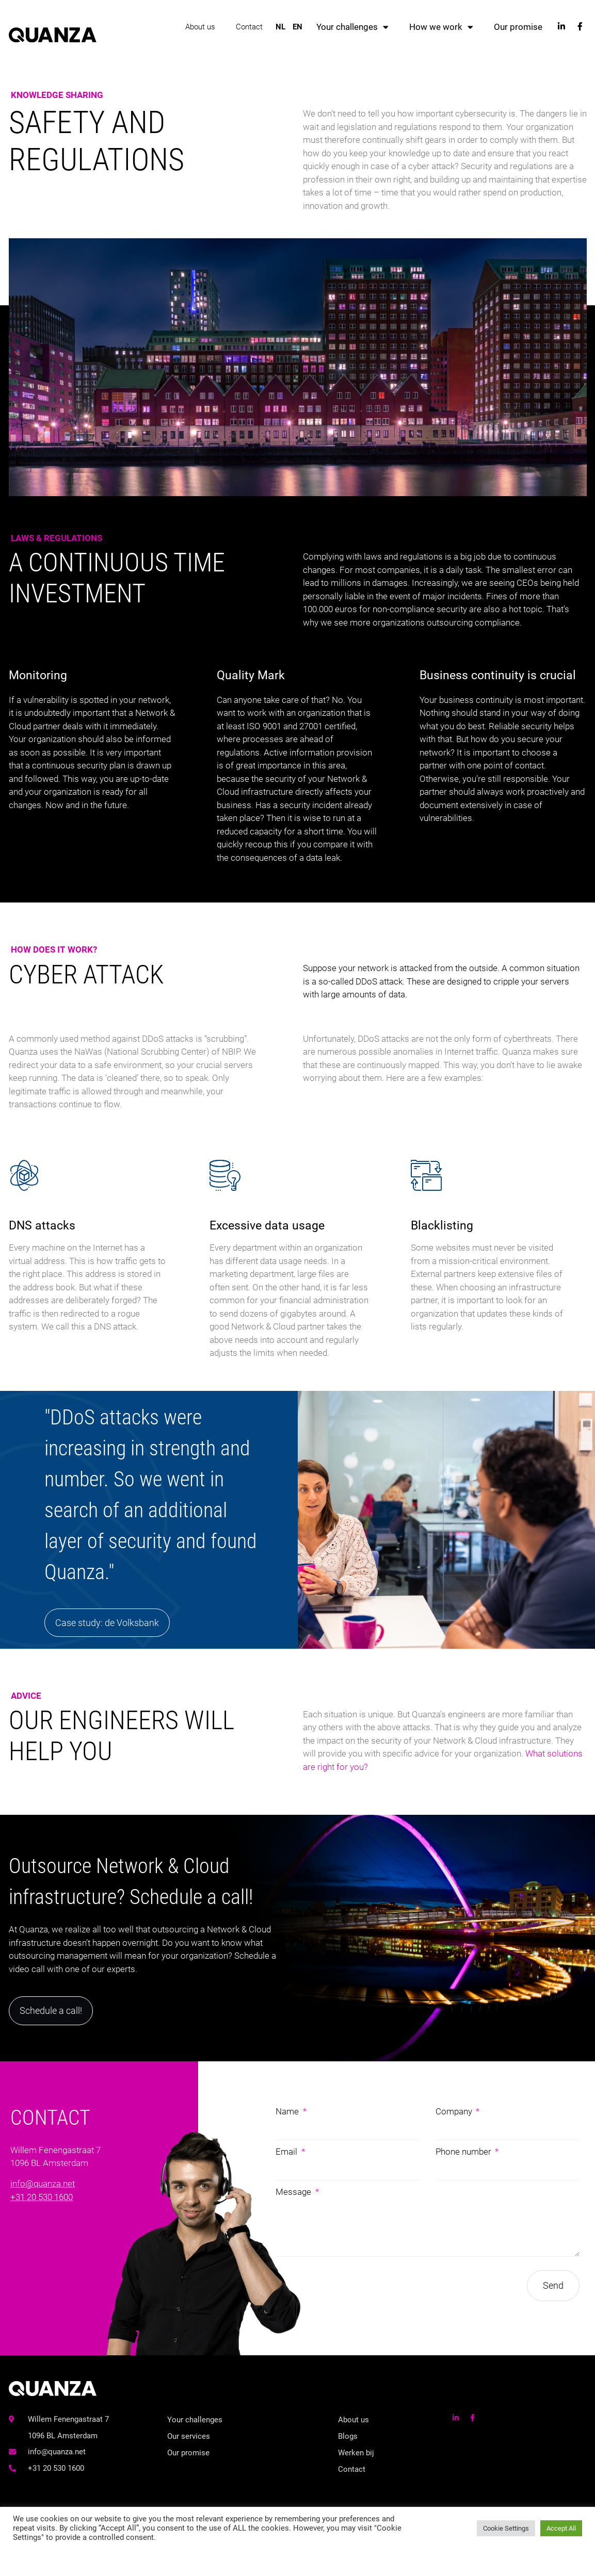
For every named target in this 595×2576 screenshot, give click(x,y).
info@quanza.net (42, 2182)
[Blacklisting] (498, 1266)
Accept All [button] (561, 2528)
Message (294, 2190)
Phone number (464, 2150)
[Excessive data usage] (297, 1266)
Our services (188, 2435)
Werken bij (356, 2451)
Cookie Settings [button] (506, 2528)
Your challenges (352, 26)
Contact (249, 25)
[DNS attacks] (96, 1266)
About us (200, 25)
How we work (441, 26)
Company (455, 2110)
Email (287, 2150)
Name (288, 2110)
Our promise (518, 26)
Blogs (348, 2435)
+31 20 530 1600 (41, 2195)
